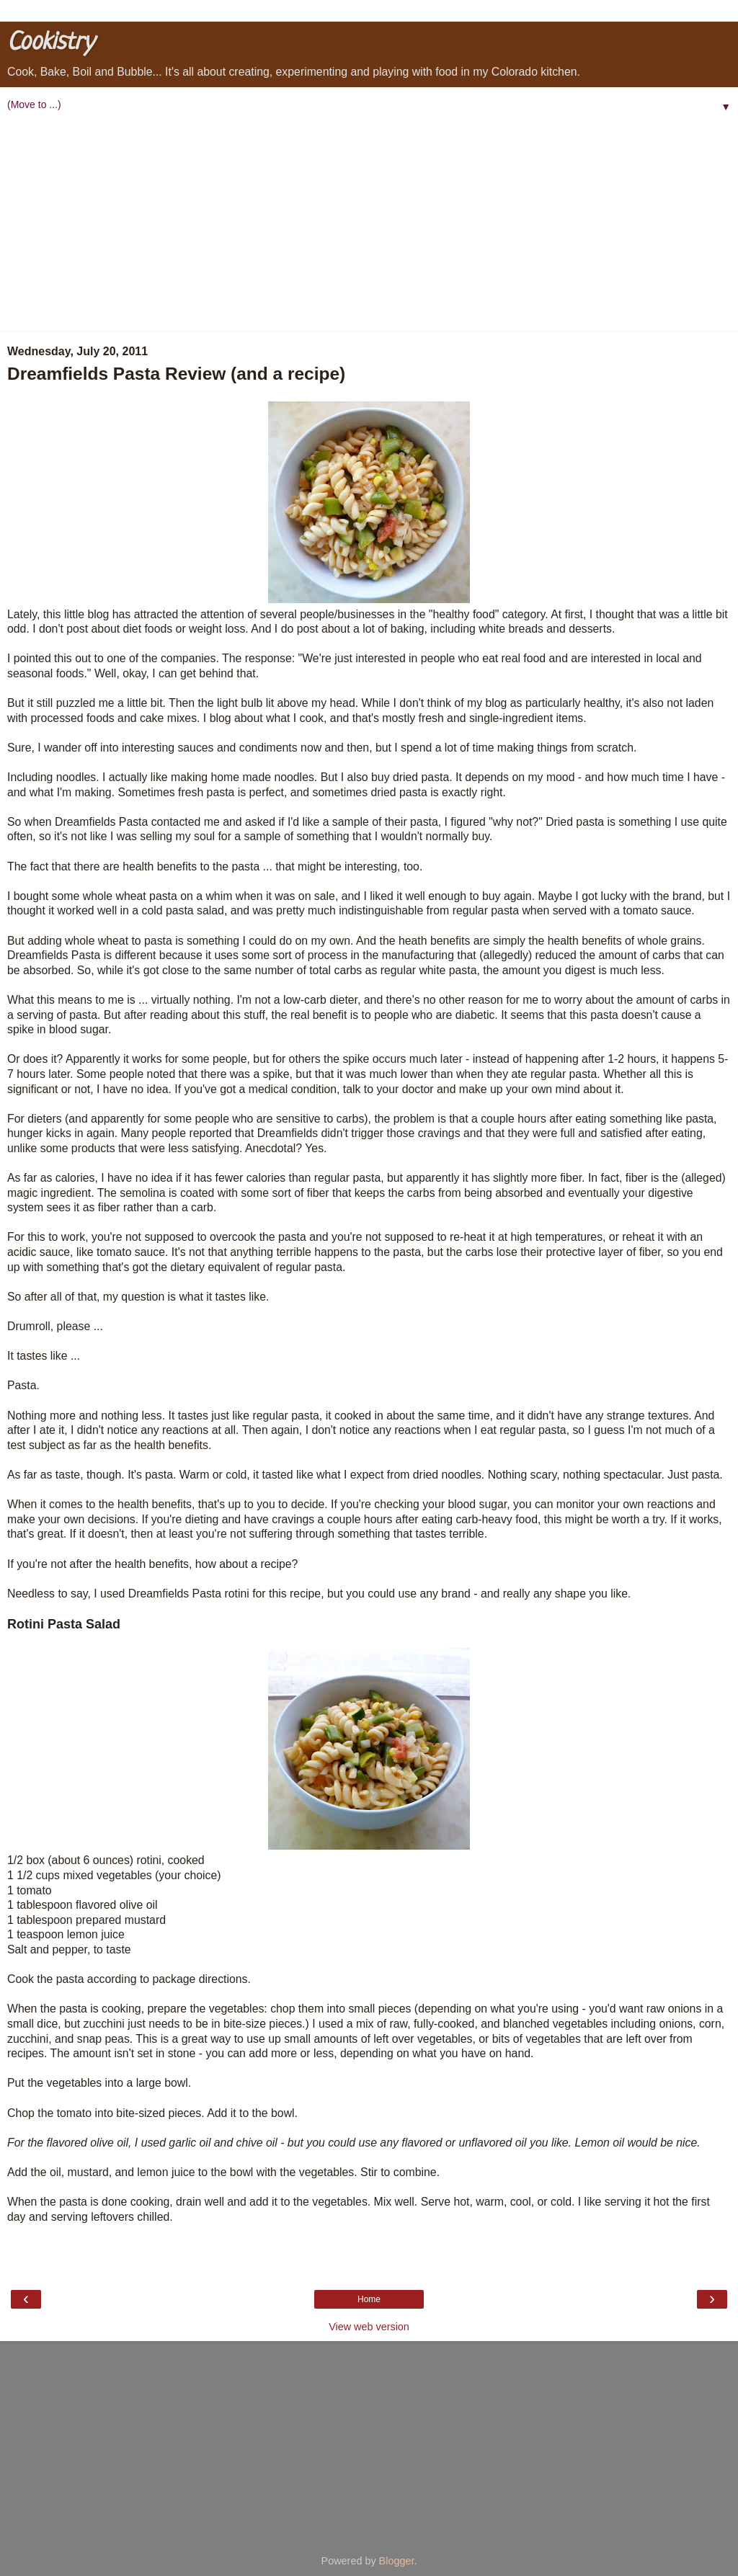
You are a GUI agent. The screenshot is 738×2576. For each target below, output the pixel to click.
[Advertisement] (369, 224)
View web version (369, 2326)
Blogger (396, 2561)
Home (369, 2299)
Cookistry (50, 43)
